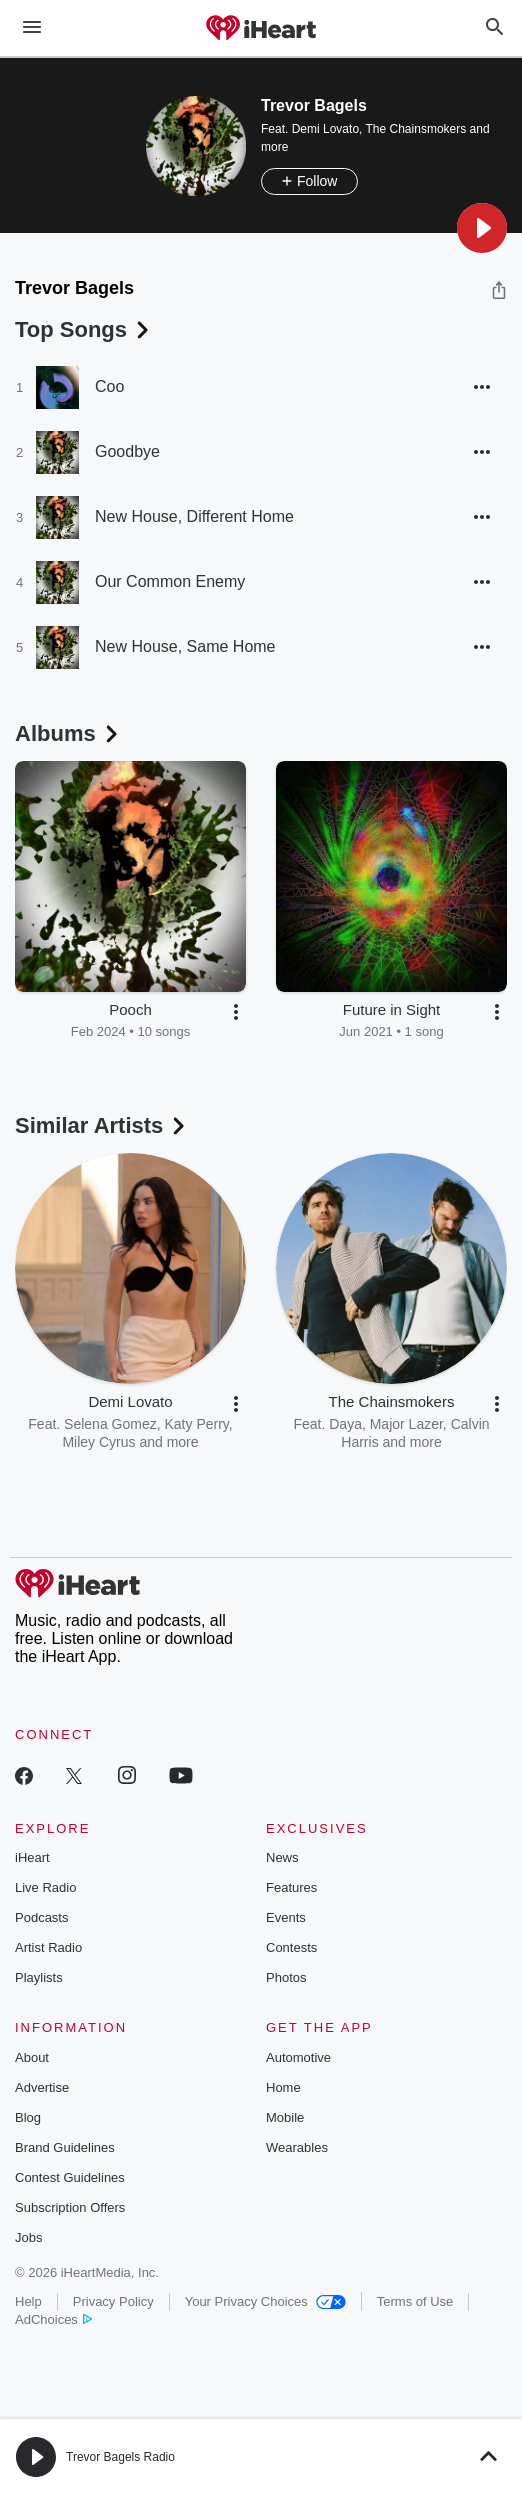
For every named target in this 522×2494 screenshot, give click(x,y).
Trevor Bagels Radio (120, 2457)
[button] (482, 228)
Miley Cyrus (98, 1442)
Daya (345, 1424)
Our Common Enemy (170, 581)
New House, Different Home (194, 516)
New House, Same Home (185, 646)
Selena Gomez (110, 1424)
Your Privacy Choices (265, 2301)
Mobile (285, 2117)
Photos (286, 1977)
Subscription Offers (70, 2207)
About (32, 2057)
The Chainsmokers (416, 129)
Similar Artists (102, 1125)
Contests (291, 1947)
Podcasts (41, 1917)
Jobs (28, 2237)
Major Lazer (406, 1424)
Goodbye (127, 451)
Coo (109, 386)
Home (283, 2087)
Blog (28, 2117)
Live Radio (45, 1887)
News (282, 1857)
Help (28, 2301)
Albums (68, 733)
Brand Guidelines (65, 2147)
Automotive (298, 2057)
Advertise (42, 2087)
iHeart (32, 1857)
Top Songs (84, 329)
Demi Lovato (325, 129)
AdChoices (53, 2319)
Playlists (39, 1977)
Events (286, 1917)
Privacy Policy (113, 2301)
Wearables (297, 2147)
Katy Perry (196, 1424)
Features (291, 1887)
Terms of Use (415, 2301)
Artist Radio (48, 1947)
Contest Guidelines (70, 2177)
